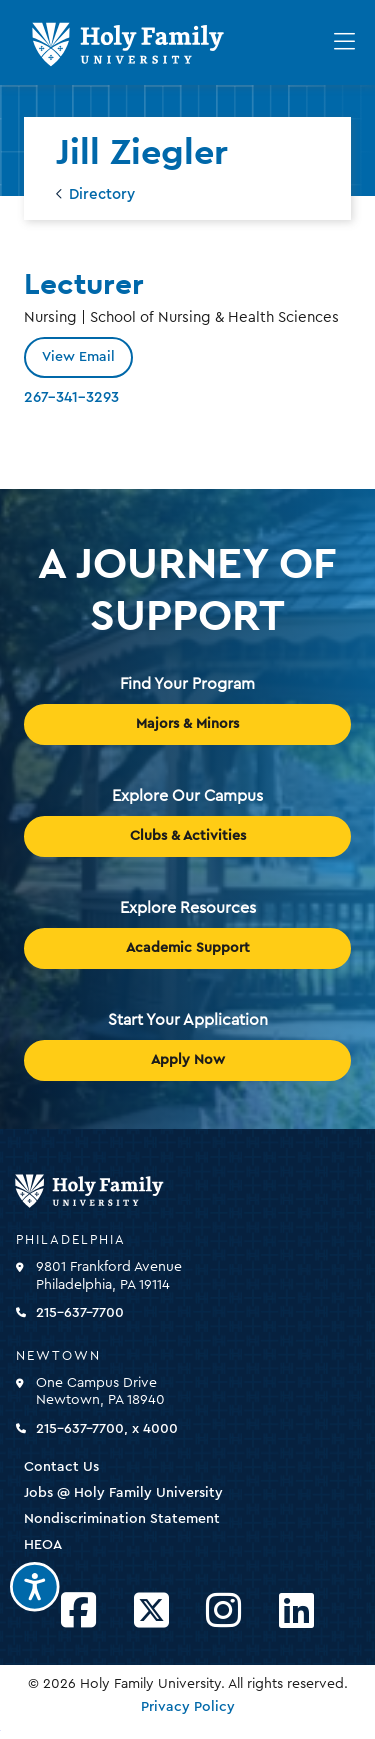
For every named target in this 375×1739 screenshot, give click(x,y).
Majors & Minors (187, 724)
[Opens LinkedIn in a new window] (296, 1611)
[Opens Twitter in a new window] (151, 1611)
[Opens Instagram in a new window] (223, 1611)
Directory (102, 194)
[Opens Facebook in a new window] (78, 1611)
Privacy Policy (188, 1707)
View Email (78, 357)
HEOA (43, 1545)
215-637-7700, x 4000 (107, 1429)
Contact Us (61, 1467)
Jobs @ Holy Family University (123, 1493)
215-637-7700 (80, 1313)
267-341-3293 (71, 397)
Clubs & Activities (188, 836)
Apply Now (188, 1060)
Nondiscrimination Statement (122, 1519)
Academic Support (188, 948)
